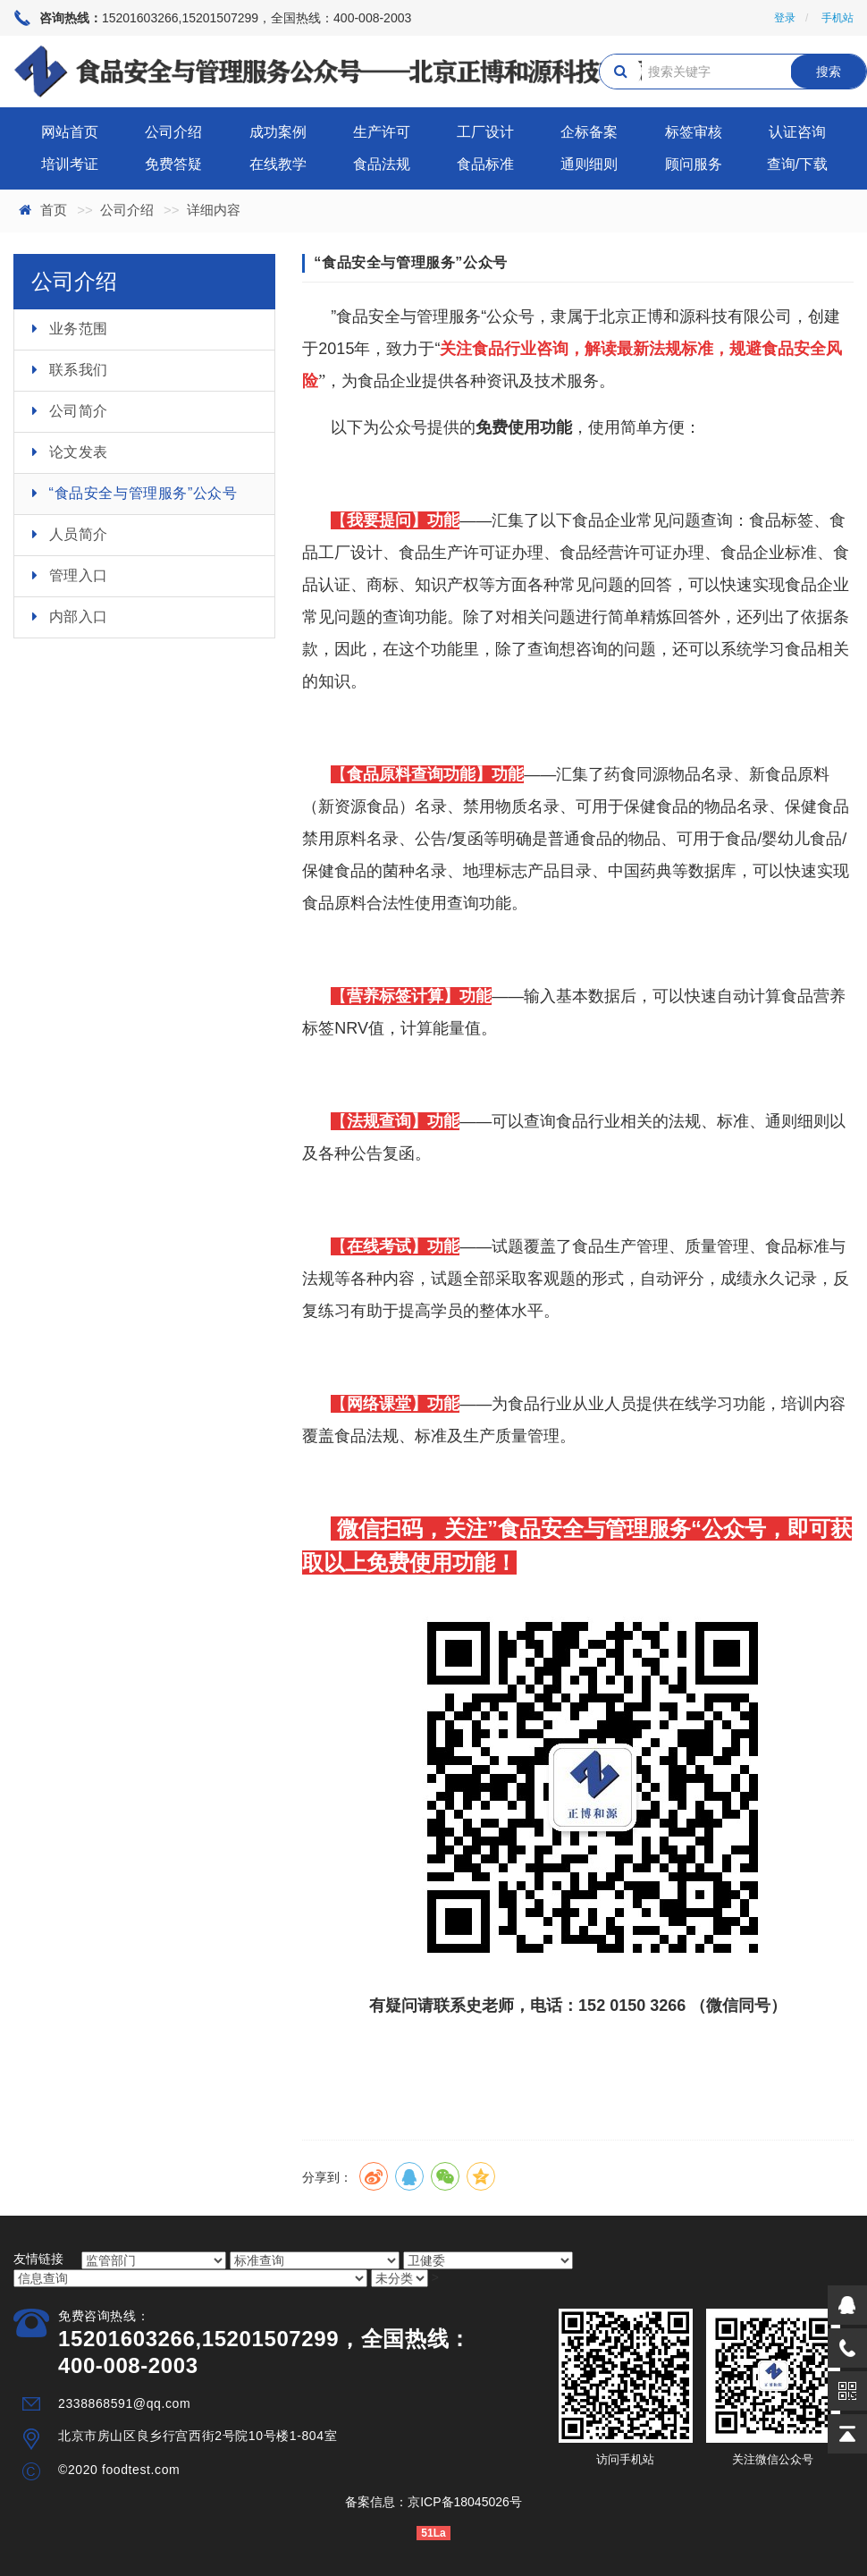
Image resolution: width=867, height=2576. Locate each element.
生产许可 (381, 131)
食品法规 (381, 164)
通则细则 (589, 164)
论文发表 (78, 452)
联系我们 (78, 369)
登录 (784, 18)
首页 (53, 209)
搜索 (828, 71)
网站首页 (69, 131)
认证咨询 (797, 131)
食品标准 (485, 164)
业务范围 (78, 328)
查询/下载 (797, 164)
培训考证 (69, 164)
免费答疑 (173, 164)
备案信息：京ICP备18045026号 (433, 2502)
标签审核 (693, 131)
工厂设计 (485, 131)
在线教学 (278, 164)
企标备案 (589, 131)
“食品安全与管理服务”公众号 (143, 493)
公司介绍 (173, 131)
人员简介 (78, 534)
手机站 (837, 18)
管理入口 (78, 575)
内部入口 (78, 616)
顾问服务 (693, 164)
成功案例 (278, 131)
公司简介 (78, 410)
